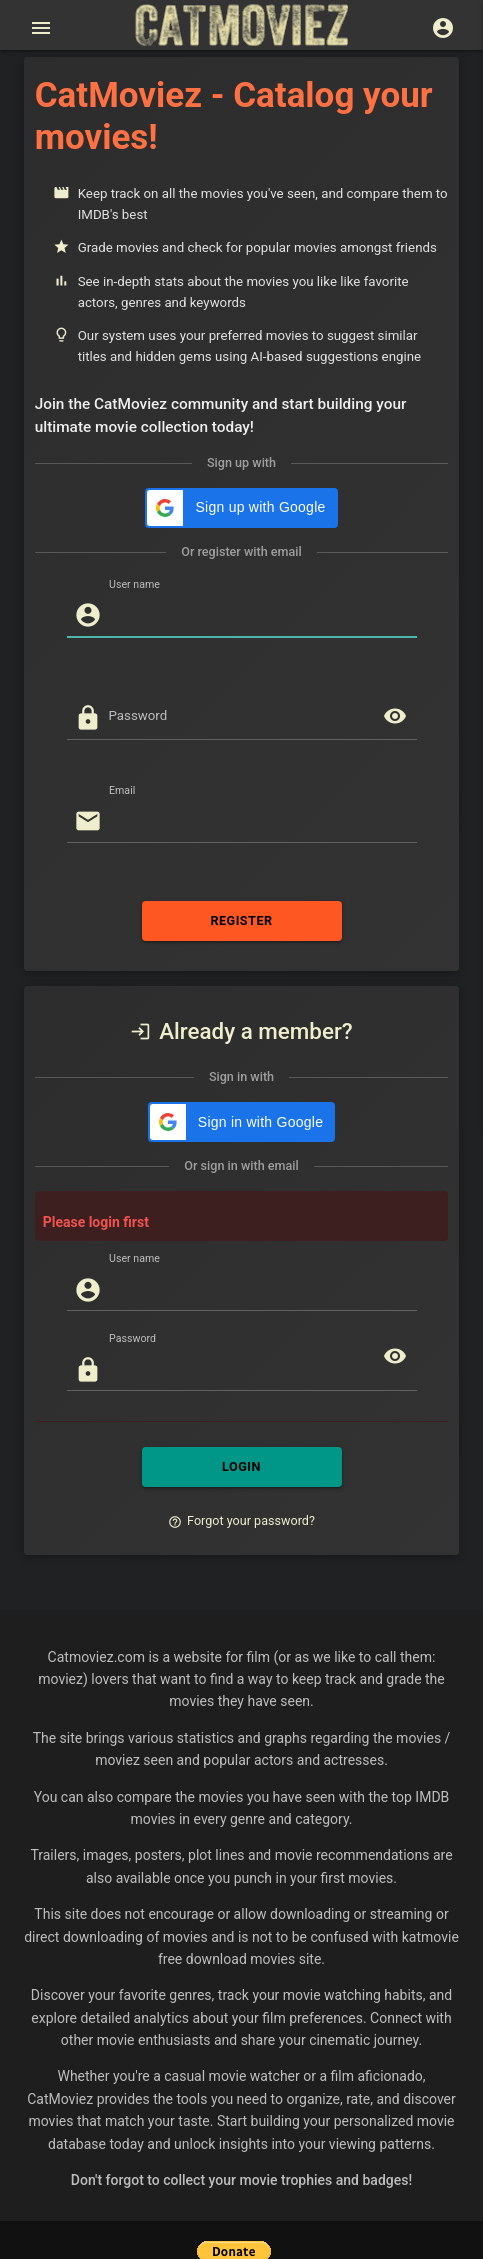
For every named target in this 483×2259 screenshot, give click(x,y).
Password (138, 715)
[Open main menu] (41, 28)
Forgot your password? (241, 1520)
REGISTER (242, 921)
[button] (241, 508)
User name (134, 584)
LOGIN (242, 1467)
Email (122, 790)
